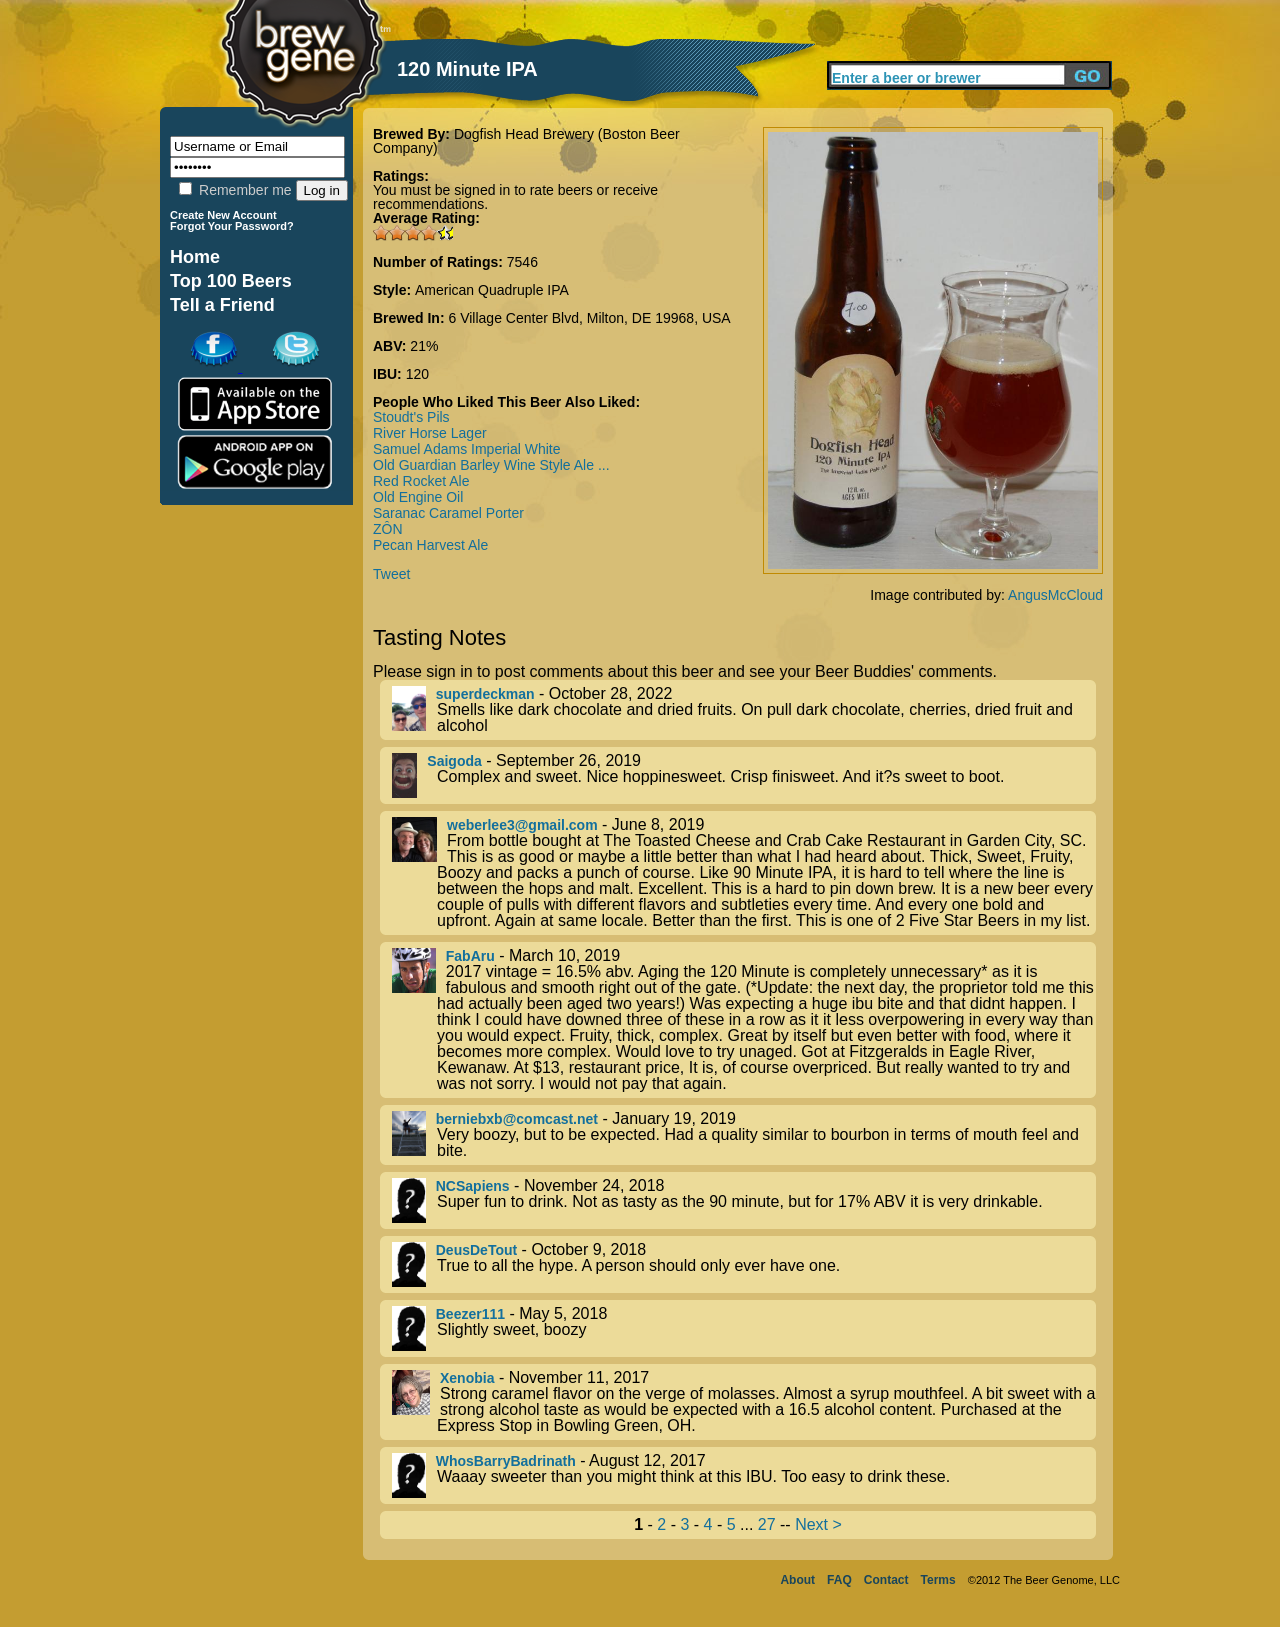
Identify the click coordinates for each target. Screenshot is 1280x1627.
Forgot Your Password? (232, 226)
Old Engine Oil (418, 497)
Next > (818, 1524)
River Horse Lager (430, 433)
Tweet (391, 574)
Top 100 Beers (231, 281)
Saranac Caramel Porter (448, 513)
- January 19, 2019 (744, 1135)
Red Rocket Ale (421, 481)
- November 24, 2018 (744, 1200)
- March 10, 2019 (744, 1020)
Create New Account (223, 215)
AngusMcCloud (1055, 595)
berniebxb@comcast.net (517, 1119)
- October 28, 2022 (744, 710)
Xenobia (467, 1378)
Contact (886, 1580)
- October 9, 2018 (744, 1264)
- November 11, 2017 (744, 1402)
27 (767, 1524)
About (797, 1580)
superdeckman (485, 694)
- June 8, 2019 (744, 873)
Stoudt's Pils (411, 417)
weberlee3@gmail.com (522, 825)
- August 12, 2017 (744, 1475)
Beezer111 (470, 1314)
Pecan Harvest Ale (430, 545)
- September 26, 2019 (744, 775)
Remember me (235, 190)
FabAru (470, 956)
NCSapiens (473, 1186)
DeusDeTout (476, 1250)
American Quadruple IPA (492, 290)
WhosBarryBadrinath (506, 1461)
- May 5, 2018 (744, 1328)
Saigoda (454, 761)
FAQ (839, 1580)
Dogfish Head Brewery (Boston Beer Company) (526, 141)
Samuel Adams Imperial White (467, 449)
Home (195, 257)
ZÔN (388, 529)
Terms (938, 1580)
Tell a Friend (222, 305)
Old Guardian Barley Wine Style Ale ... (491, 465)
